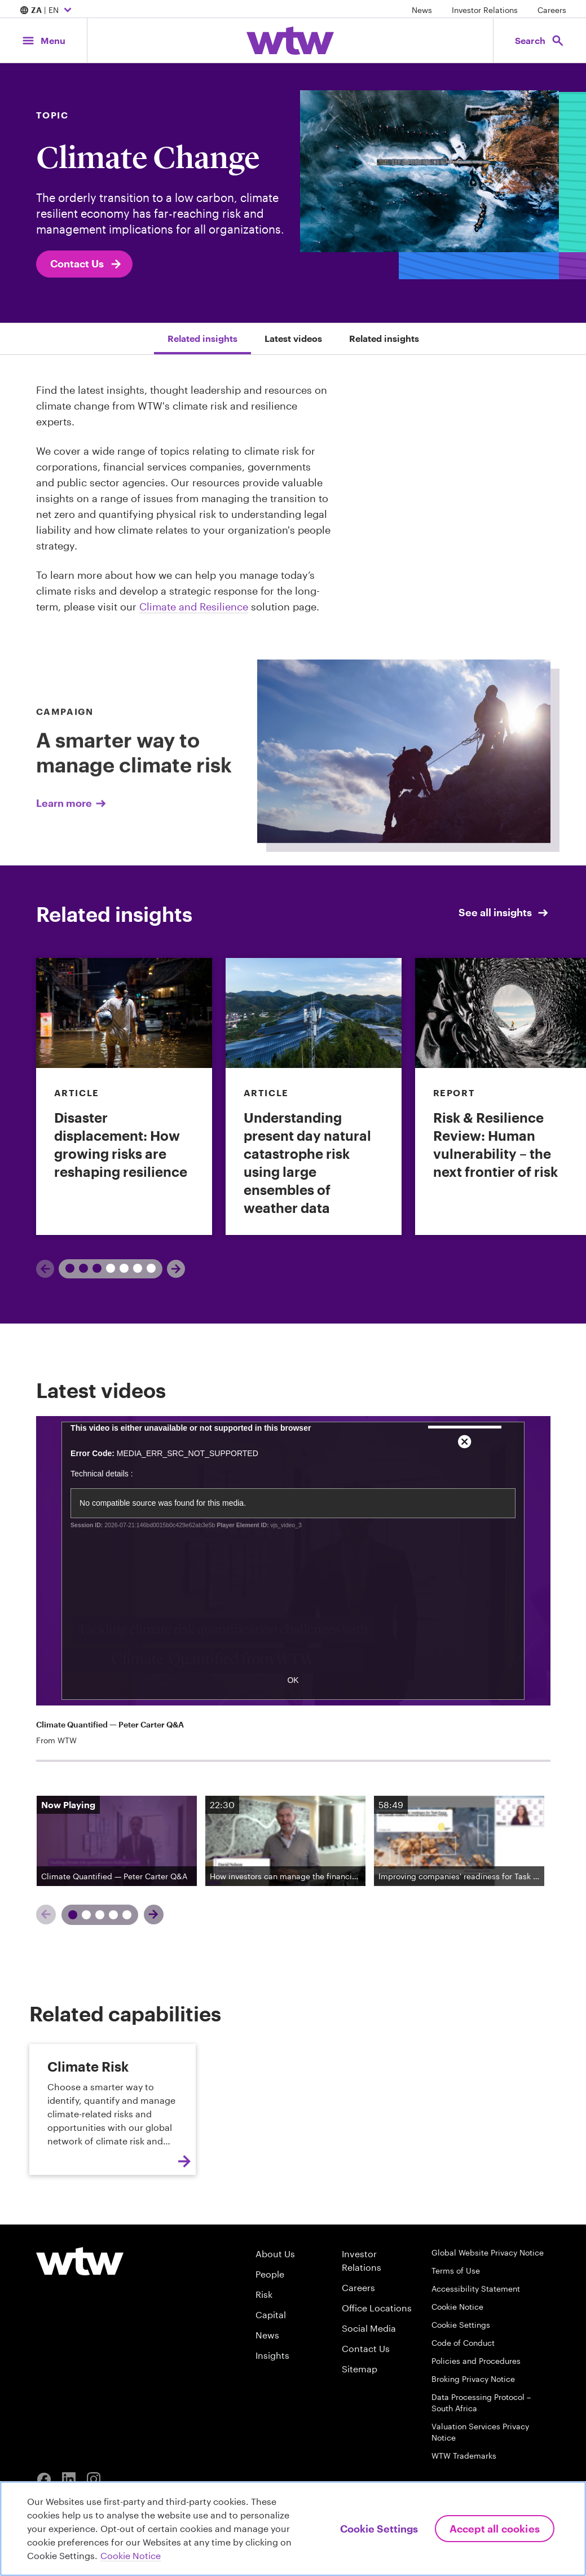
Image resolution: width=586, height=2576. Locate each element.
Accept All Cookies (495, 2528)
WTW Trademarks (463, 2455)
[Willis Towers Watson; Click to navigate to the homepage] (290, 40)
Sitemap (359, 2368)
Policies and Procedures (476, 2361)
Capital (270, 2314)
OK (292, 1703)
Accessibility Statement (475, 2288)
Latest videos (293, 338)
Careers (551, 10)
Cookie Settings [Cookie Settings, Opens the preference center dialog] (379, 2528)
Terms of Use (455, 2270)
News (422, 10)
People (269, 2274)
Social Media (369, 2328)
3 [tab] (146, 1268)
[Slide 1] (73, 1938)
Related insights (202, 338)
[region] (293, 2528)
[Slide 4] (114, 1938)
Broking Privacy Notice (473, 2379)
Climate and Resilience (193, 606)
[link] (124, 1096)
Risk (263, 2294)
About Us (275, 2253)
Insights (272, 2355)
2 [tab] (120, 1268)
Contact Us (86, 264)
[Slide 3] (100, 1938)
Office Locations (377, 2307)
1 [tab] (79, 1268)
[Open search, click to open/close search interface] (540, 40)
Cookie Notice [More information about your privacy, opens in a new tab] (130, 2555)
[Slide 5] (127, 1938)
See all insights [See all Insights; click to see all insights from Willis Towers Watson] (504, 912)
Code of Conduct (463, 2343)
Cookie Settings (460, 2324)
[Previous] (45, 1269)
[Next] (176, 1269)
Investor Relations (485, 10)
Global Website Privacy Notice (487, 2252)
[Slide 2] (87, 1938)
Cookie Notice (457, 2306)
